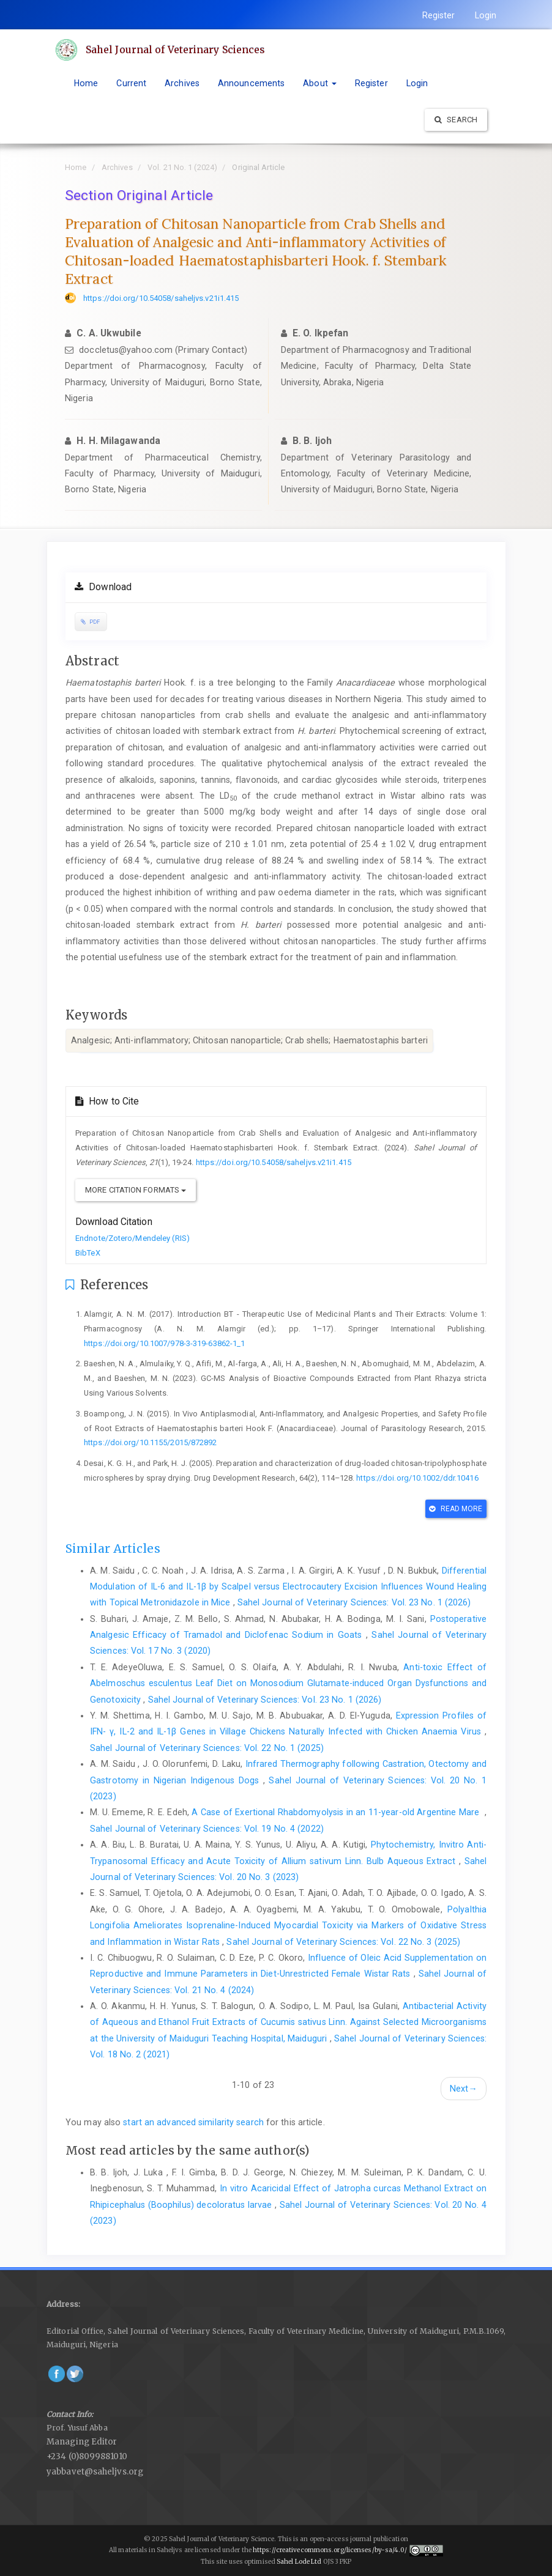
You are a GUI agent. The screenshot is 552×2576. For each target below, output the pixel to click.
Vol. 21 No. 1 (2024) (182, 167)
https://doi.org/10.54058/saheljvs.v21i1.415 (161, 298)
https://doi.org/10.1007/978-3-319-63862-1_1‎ (164, 1343)
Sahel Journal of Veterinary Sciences (176, 49)
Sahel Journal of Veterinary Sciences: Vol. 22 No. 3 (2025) (343, 1942)
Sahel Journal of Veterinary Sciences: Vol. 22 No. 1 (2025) (207, 1748)
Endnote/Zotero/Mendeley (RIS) (132, 1238)
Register (438, 15)
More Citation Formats (135, 1189)
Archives (182, 83)
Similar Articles (112, 1548)
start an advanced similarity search (193, 2122)
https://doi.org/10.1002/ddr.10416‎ (417, 1477)
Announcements (251, 83)
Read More (455, 1509)
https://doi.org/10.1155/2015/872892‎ (150, 1442)
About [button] (320, 83)
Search (456, 119)
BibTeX (87, 1252)
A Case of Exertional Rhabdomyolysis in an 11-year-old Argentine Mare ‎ (338, 1812)
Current (131, 83)
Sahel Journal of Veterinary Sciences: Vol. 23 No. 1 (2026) (354, 1602)
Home (86, 83)
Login (486, 15)
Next (463, 2089)
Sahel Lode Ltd (299, 2562)
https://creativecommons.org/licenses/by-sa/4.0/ (330, 2551)
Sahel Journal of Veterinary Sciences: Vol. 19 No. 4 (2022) (207, 1829)
